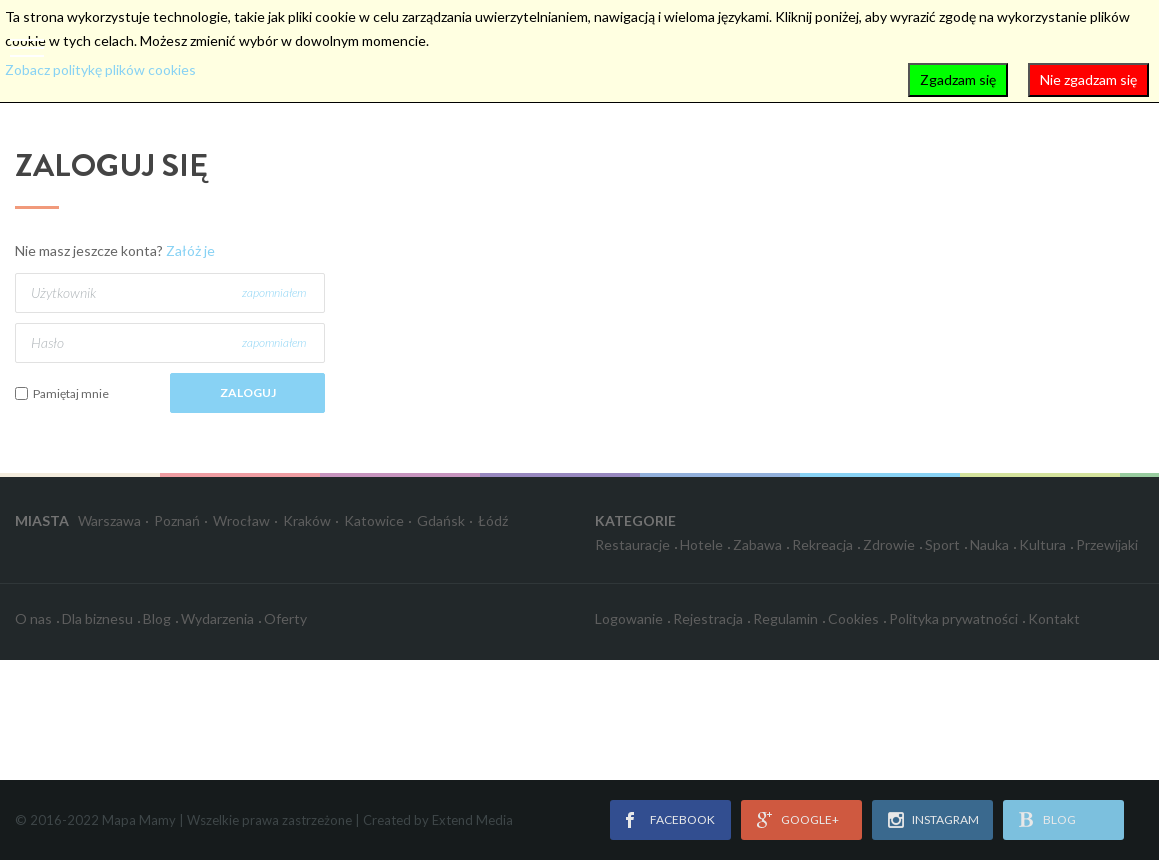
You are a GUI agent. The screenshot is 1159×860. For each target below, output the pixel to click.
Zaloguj (248, 392)
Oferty (285, 618)
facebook (682, 819)
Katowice (374, 520)
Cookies (853, 618)
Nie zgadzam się (1088, 79)
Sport (942, 544)
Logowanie (629, 618)
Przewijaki (1107, 544)
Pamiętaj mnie (71, 393)
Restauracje (632, 544)
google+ (810, 819)
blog (1059, 819)
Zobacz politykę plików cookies (100, 69)
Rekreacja (822, 544)
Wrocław (241, 520)
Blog (157, 618)
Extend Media (472, 820)
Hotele (701, 544)
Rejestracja (708, 618)
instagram (945, 819)
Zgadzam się (958, 79)
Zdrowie (889, 544)
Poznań (177, 520)
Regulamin (785, 618)
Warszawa (109, 520)
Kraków (307, 520)
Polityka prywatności (953, 618)
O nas (33, 618)
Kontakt (1054, 618)
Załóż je (190, 250)
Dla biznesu (97, 618)
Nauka (989, 544)
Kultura (1042, 544)
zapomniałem (274, 292)
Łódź (493, 520)
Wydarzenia (217, 618)
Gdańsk (441, 520)
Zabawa (757, 544)
